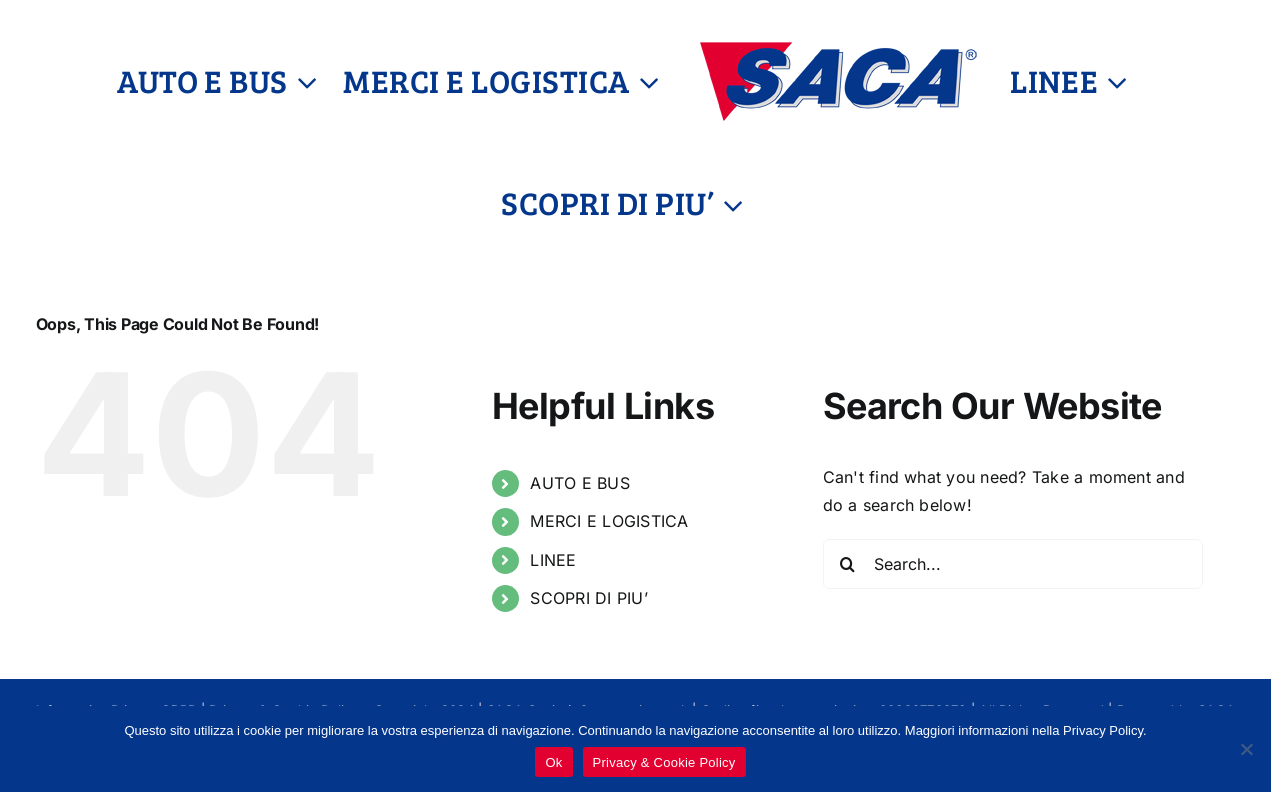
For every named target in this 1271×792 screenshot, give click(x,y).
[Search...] (1013, 564)
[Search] (848, 564)
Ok (553, 762)
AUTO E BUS (579, 483)
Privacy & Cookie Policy (664, 762)
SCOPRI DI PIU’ (588, 598)
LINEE (553, 560)
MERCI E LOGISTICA (609, 521)
